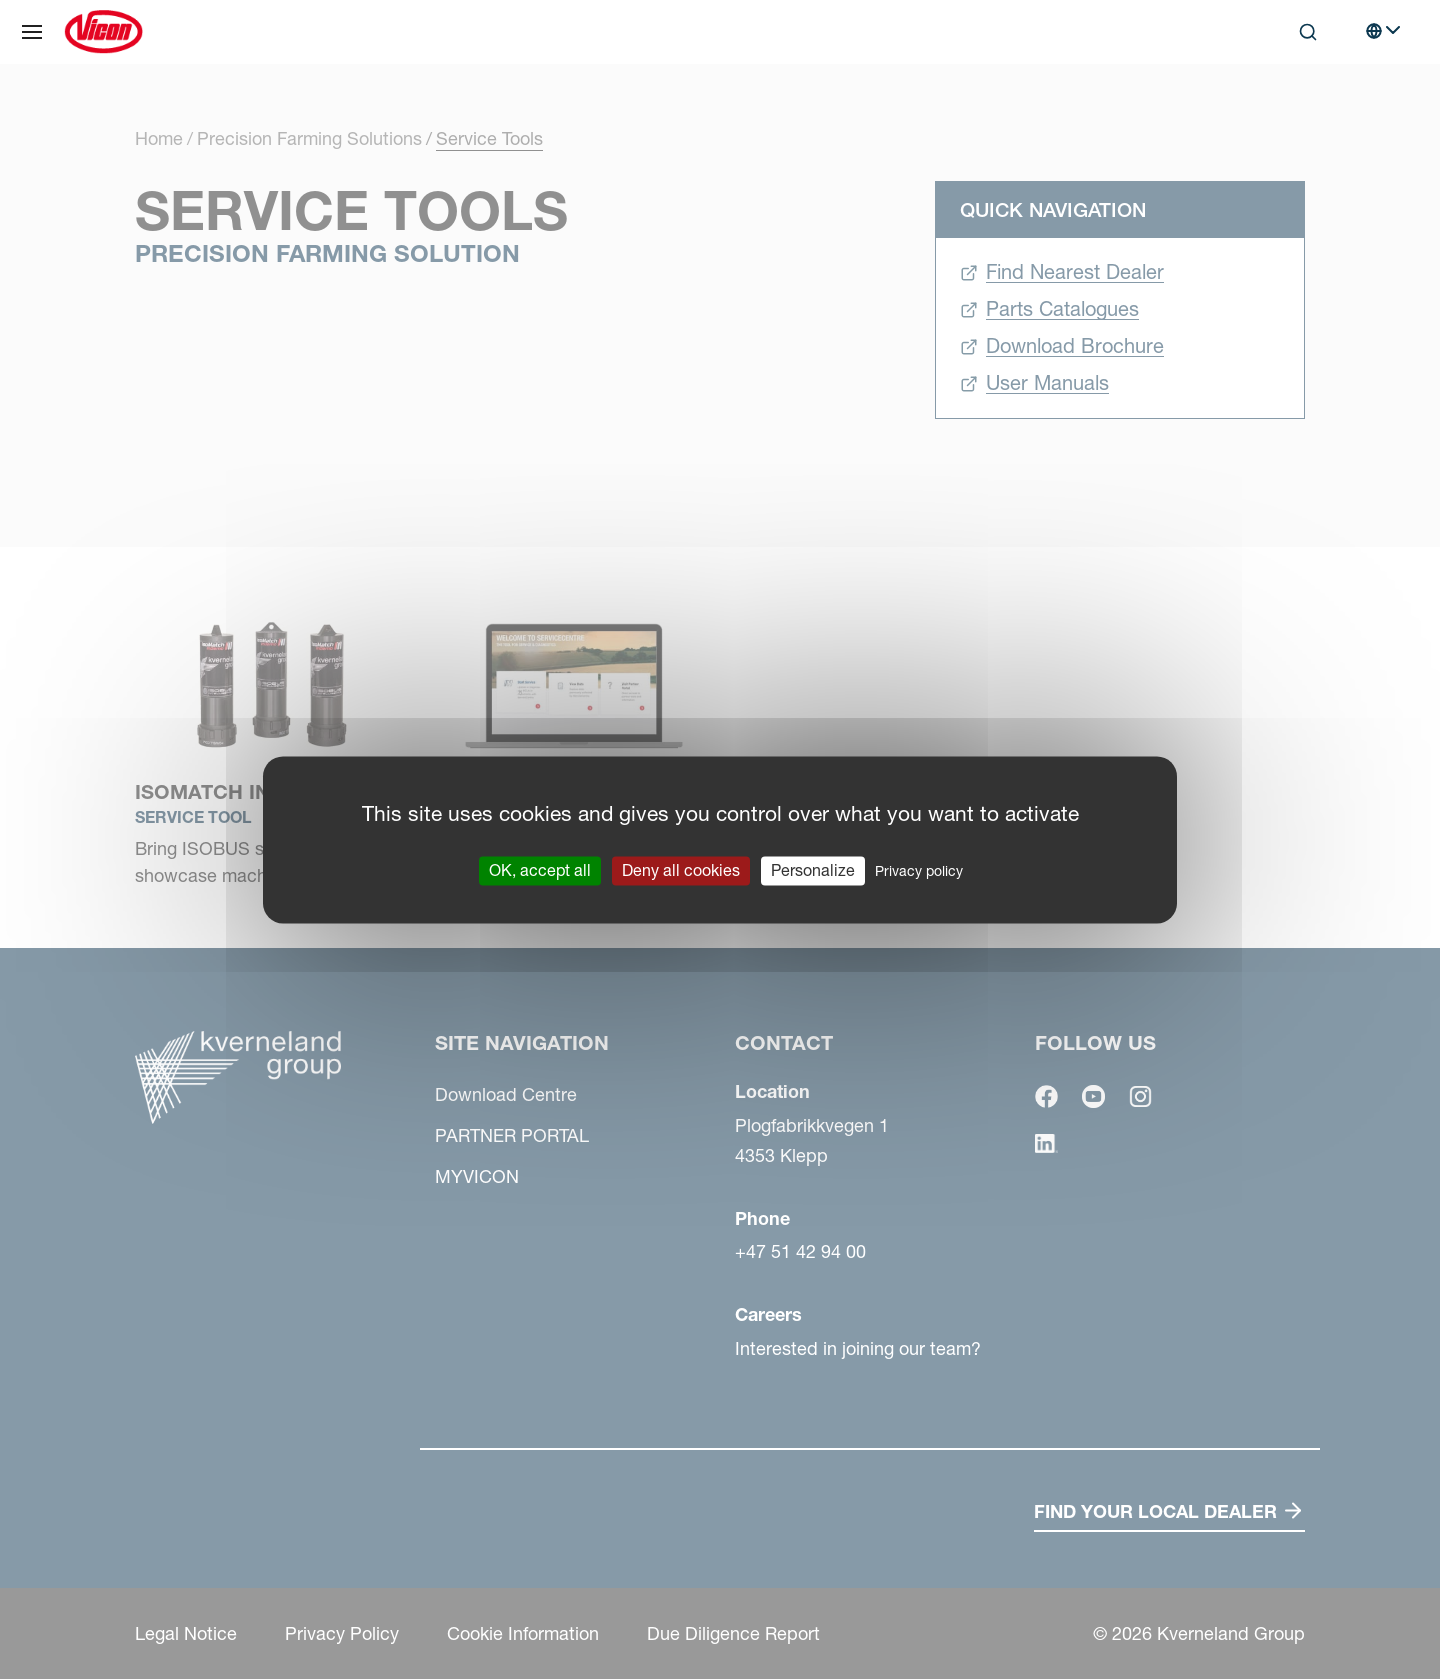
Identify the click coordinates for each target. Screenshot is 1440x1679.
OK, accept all (540, 870)
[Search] (1308, 32)
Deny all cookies (681, 870)
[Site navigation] (32, 32)
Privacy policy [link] (919, 871)
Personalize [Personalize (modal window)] (813, 870)
